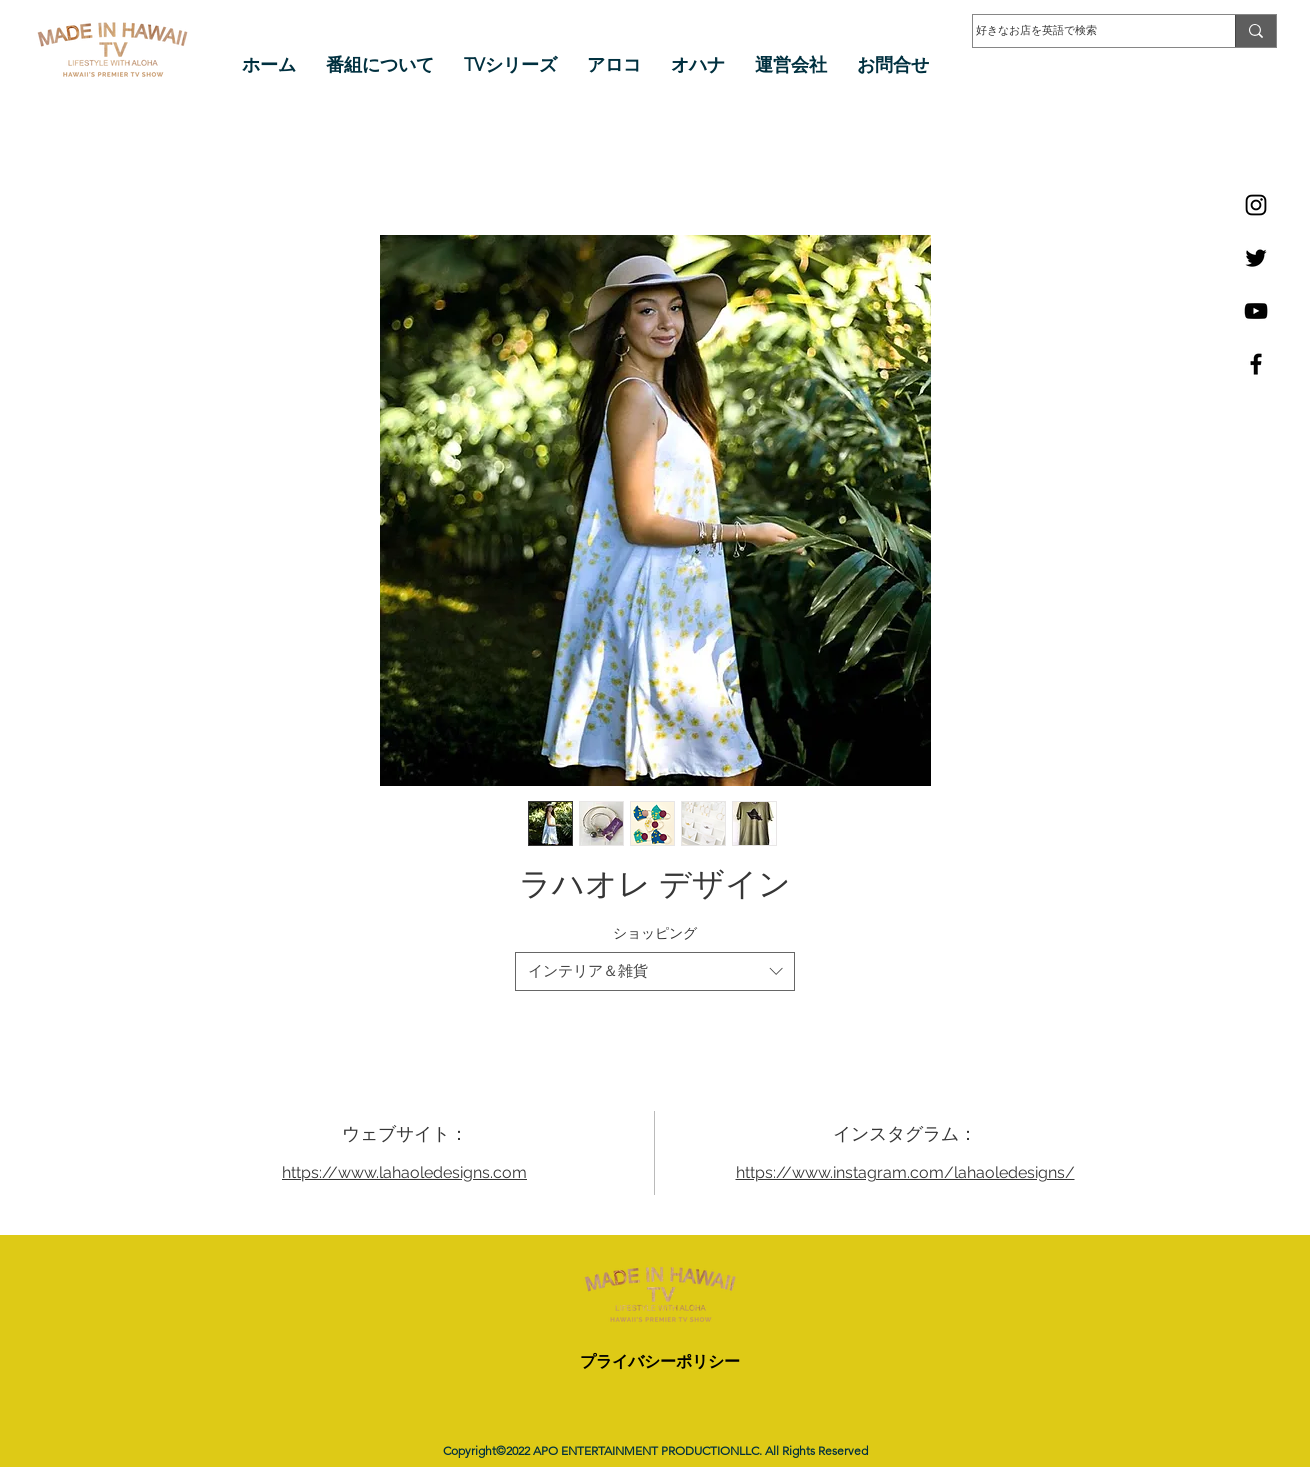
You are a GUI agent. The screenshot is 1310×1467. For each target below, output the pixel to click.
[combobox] (655, 971)
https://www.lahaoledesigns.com (404, 1172)
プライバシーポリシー (660, 1361)
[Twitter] (1256, 258)
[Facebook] (1256, 364)
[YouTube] (1256, 311)
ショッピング (655, 933)
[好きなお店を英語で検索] (1084, 31)
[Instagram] (1256, 205)
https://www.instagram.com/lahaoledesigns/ (905, 1172)
